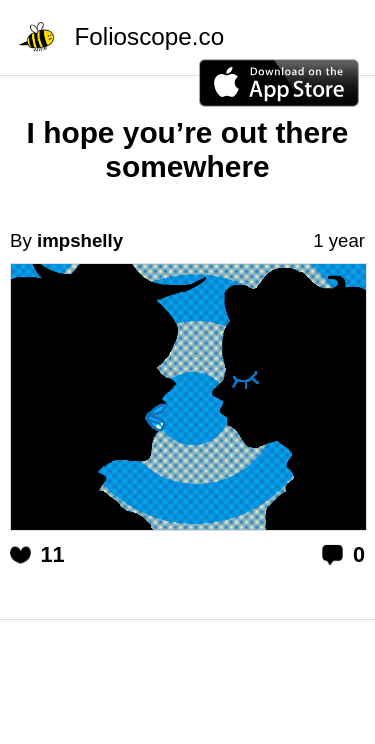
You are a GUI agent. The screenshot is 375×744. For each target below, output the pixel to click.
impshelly (80, 240)
